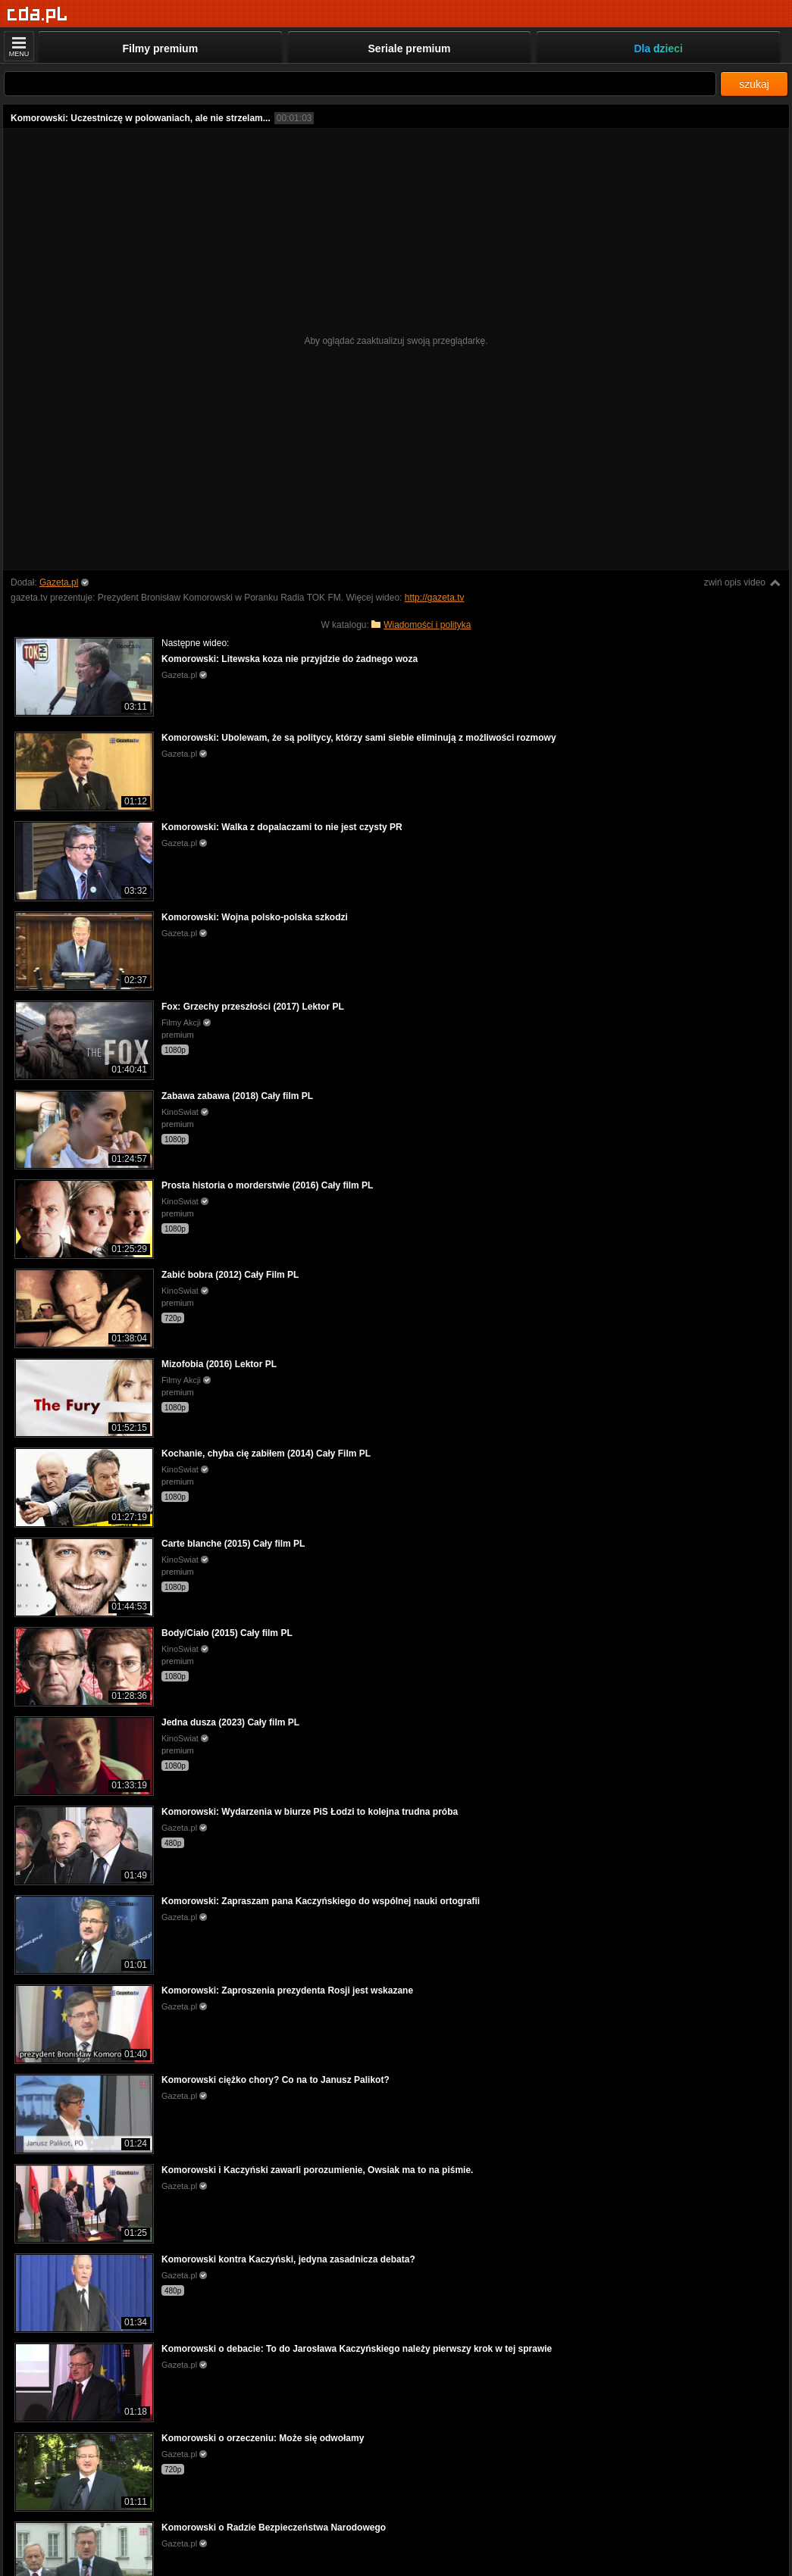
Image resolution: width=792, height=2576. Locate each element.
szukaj (754, 84)
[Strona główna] (37, 14)
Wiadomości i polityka (427, 625)
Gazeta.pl (58, 582)
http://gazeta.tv (435, 597)
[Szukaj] (360, 83)
